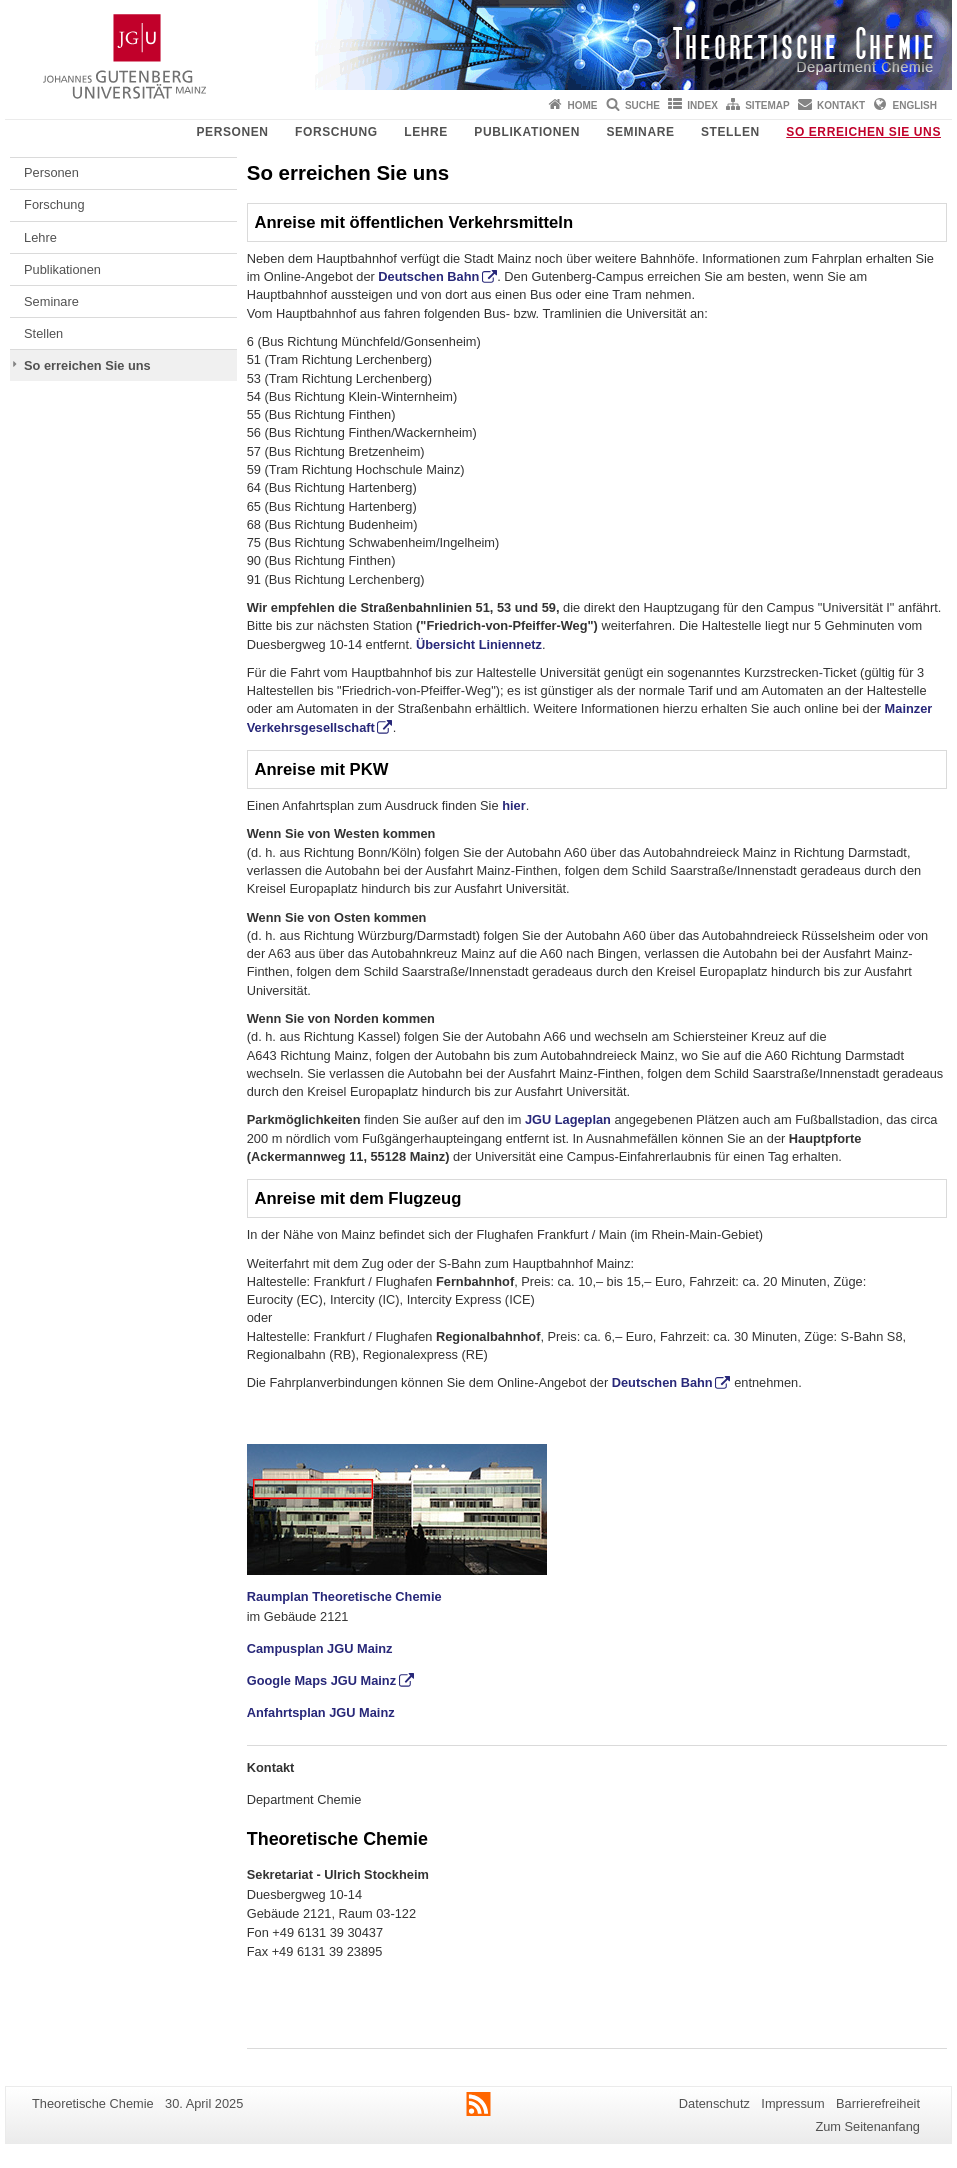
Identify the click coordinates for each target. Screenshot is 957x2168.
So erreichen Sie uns (863, 132)
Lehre (426, 132)
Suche (642, 105)
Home (583, 105)
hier (513, 805)
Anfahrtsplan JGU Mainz (321, 1712)
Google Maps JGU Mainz (321, 1680)
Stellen (730, 132)
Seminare (640, 132)
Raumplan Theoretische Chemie (344, 1596)
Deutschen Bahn (428, 276)
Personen (232, 132)
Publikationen (527, 132)
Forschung (336, 132)
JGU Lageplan (568, 1119)
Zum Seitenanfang (867, 2126)
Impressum (792, 2103)
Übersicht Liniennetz (479, 644)
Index (702, 105)
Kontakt (841, 105)
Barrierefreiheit (878, 2103)
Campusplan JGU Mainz (320, 1648)
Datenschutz (714, 2103)
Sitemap (767, 105)
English (915, 105)
